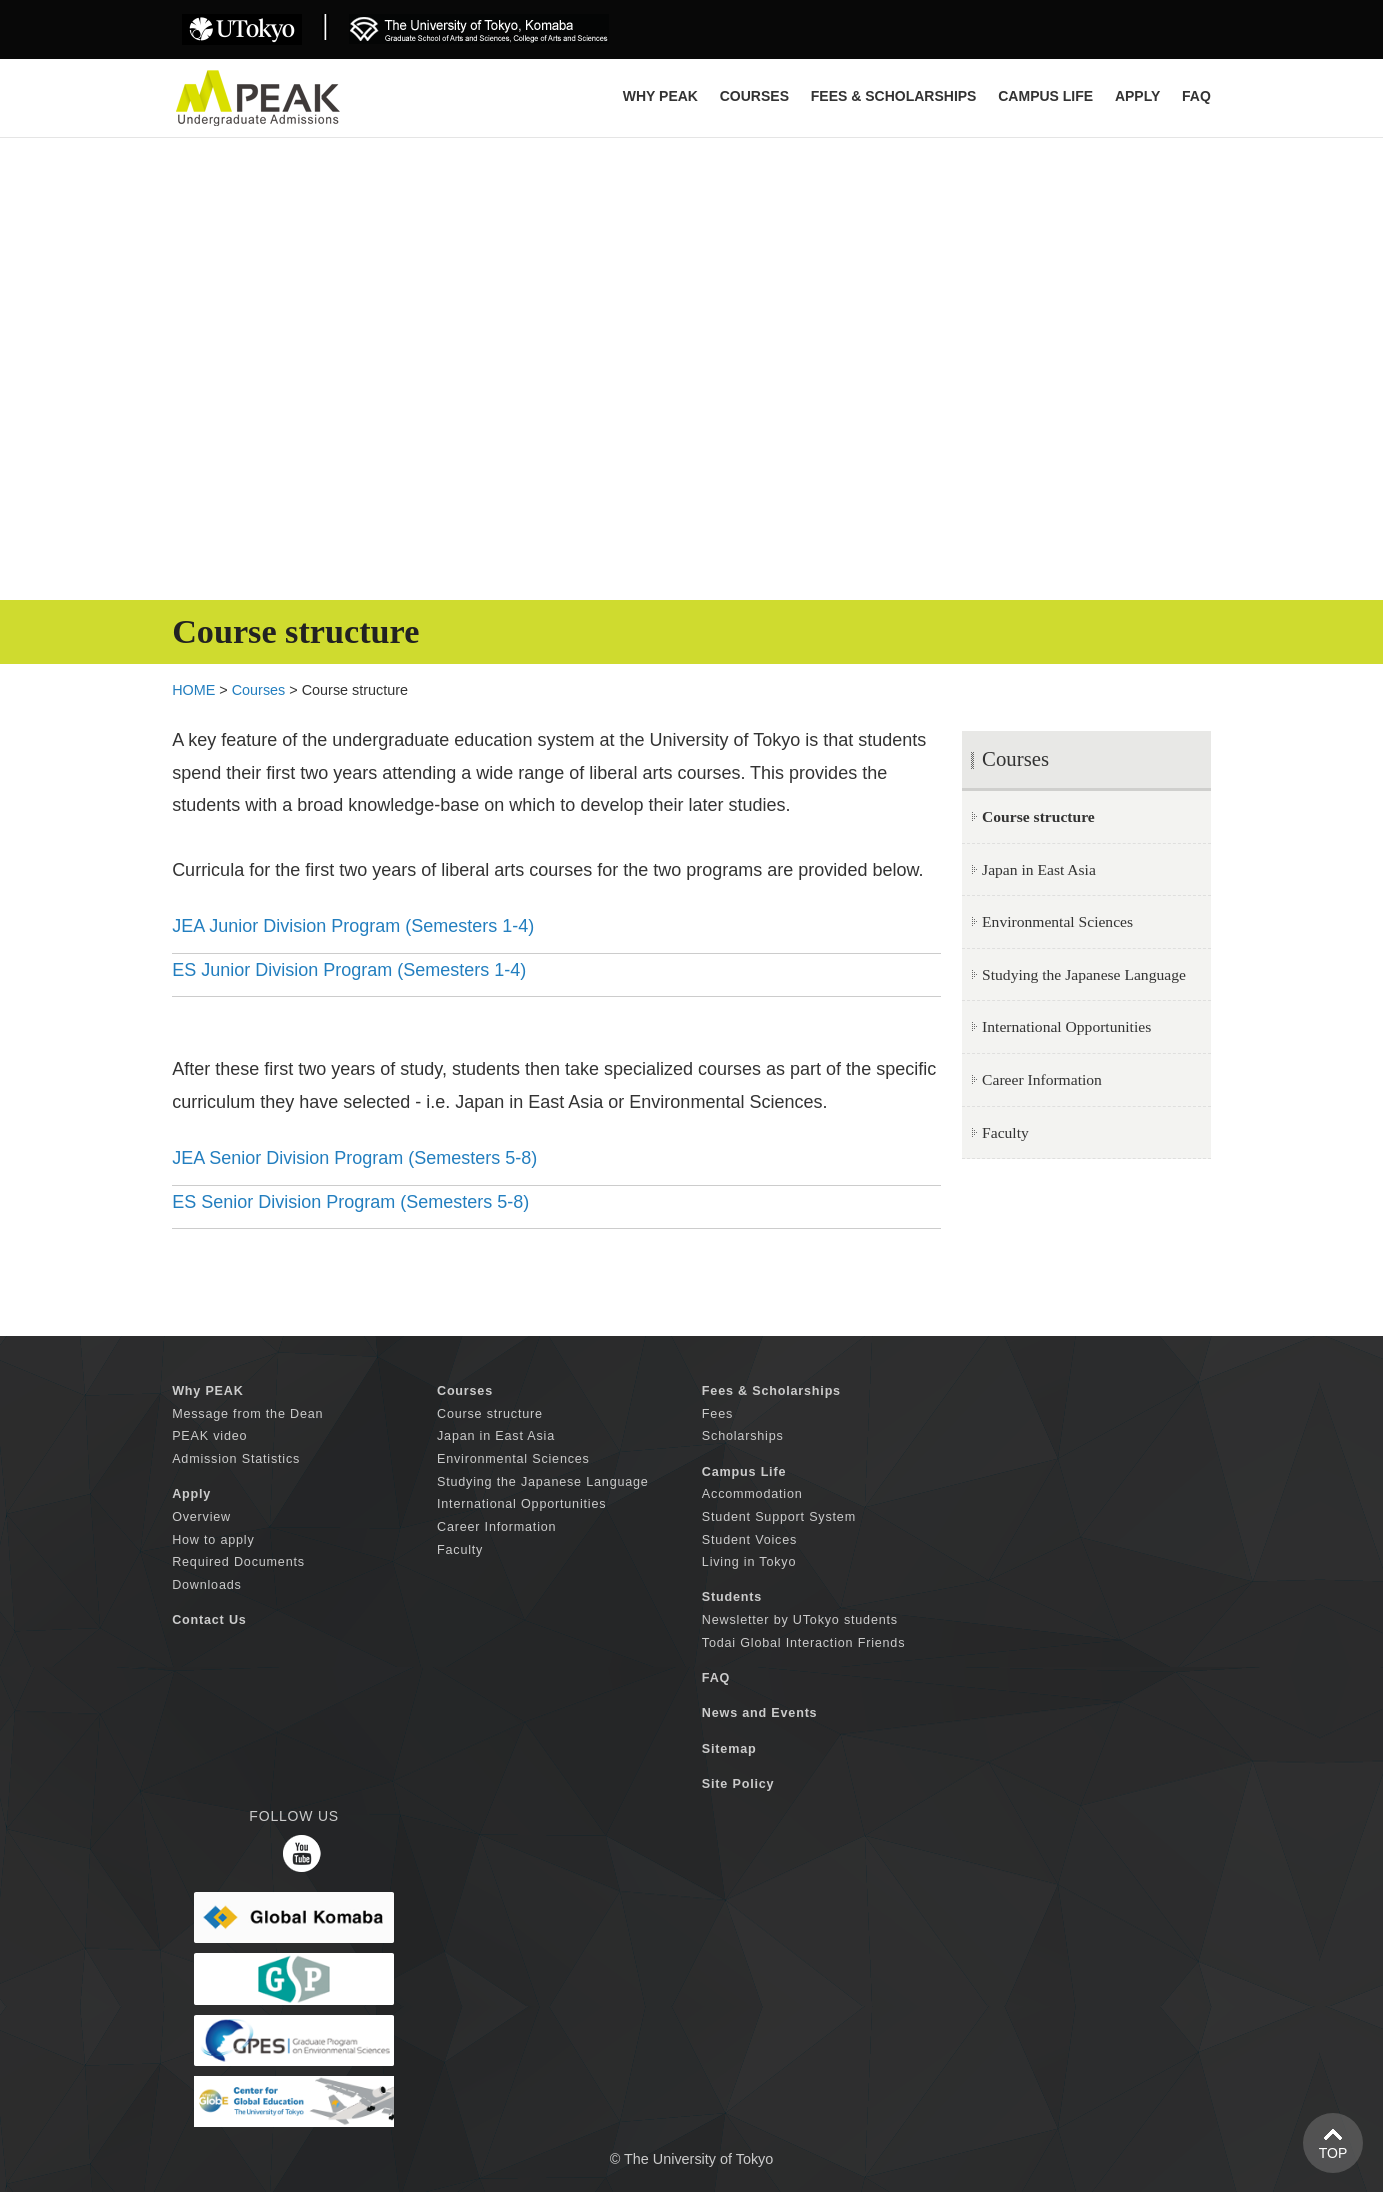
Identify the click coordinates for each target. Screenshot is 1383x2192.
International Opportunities (1066, 1026)
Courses (259, 690)
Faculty (1005, 1132)
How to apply (213, 1540)
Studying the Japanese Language (1084, 974)
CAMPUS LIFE (1045, 96)
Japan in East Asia (1039, 869)
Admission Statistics (236, 1459)
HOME (193, 690)
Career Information (1042, 1079)
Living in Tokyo (749, 1562)
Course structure (490, 1414)
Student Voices (749, 1540)
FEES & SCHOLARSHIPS (894, 96)
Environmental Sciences (1057, 921)
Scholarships (743, 1436)
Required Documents (238, 1562)
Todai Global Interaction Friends (803, 1643)
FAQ (1196, 96)
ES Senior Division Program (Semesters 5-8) (350, 1202)
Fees (717, 1414)
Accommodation (752, 1494)
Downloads (207, 1585)
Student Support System (779, 1517)
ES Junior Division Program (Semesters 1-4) (349, 970)
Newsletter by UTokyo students (800, 1620)
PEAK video (209, 1436)
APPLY (1137, 96)
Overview (201, 1517)
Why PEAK (660, 96)
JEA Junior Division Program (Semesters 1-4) (353, 926)
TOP (1333, 2153)
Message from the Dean (247, 1414)
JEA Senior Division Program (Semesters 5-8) (354, 1158)
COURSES (754, 96)
